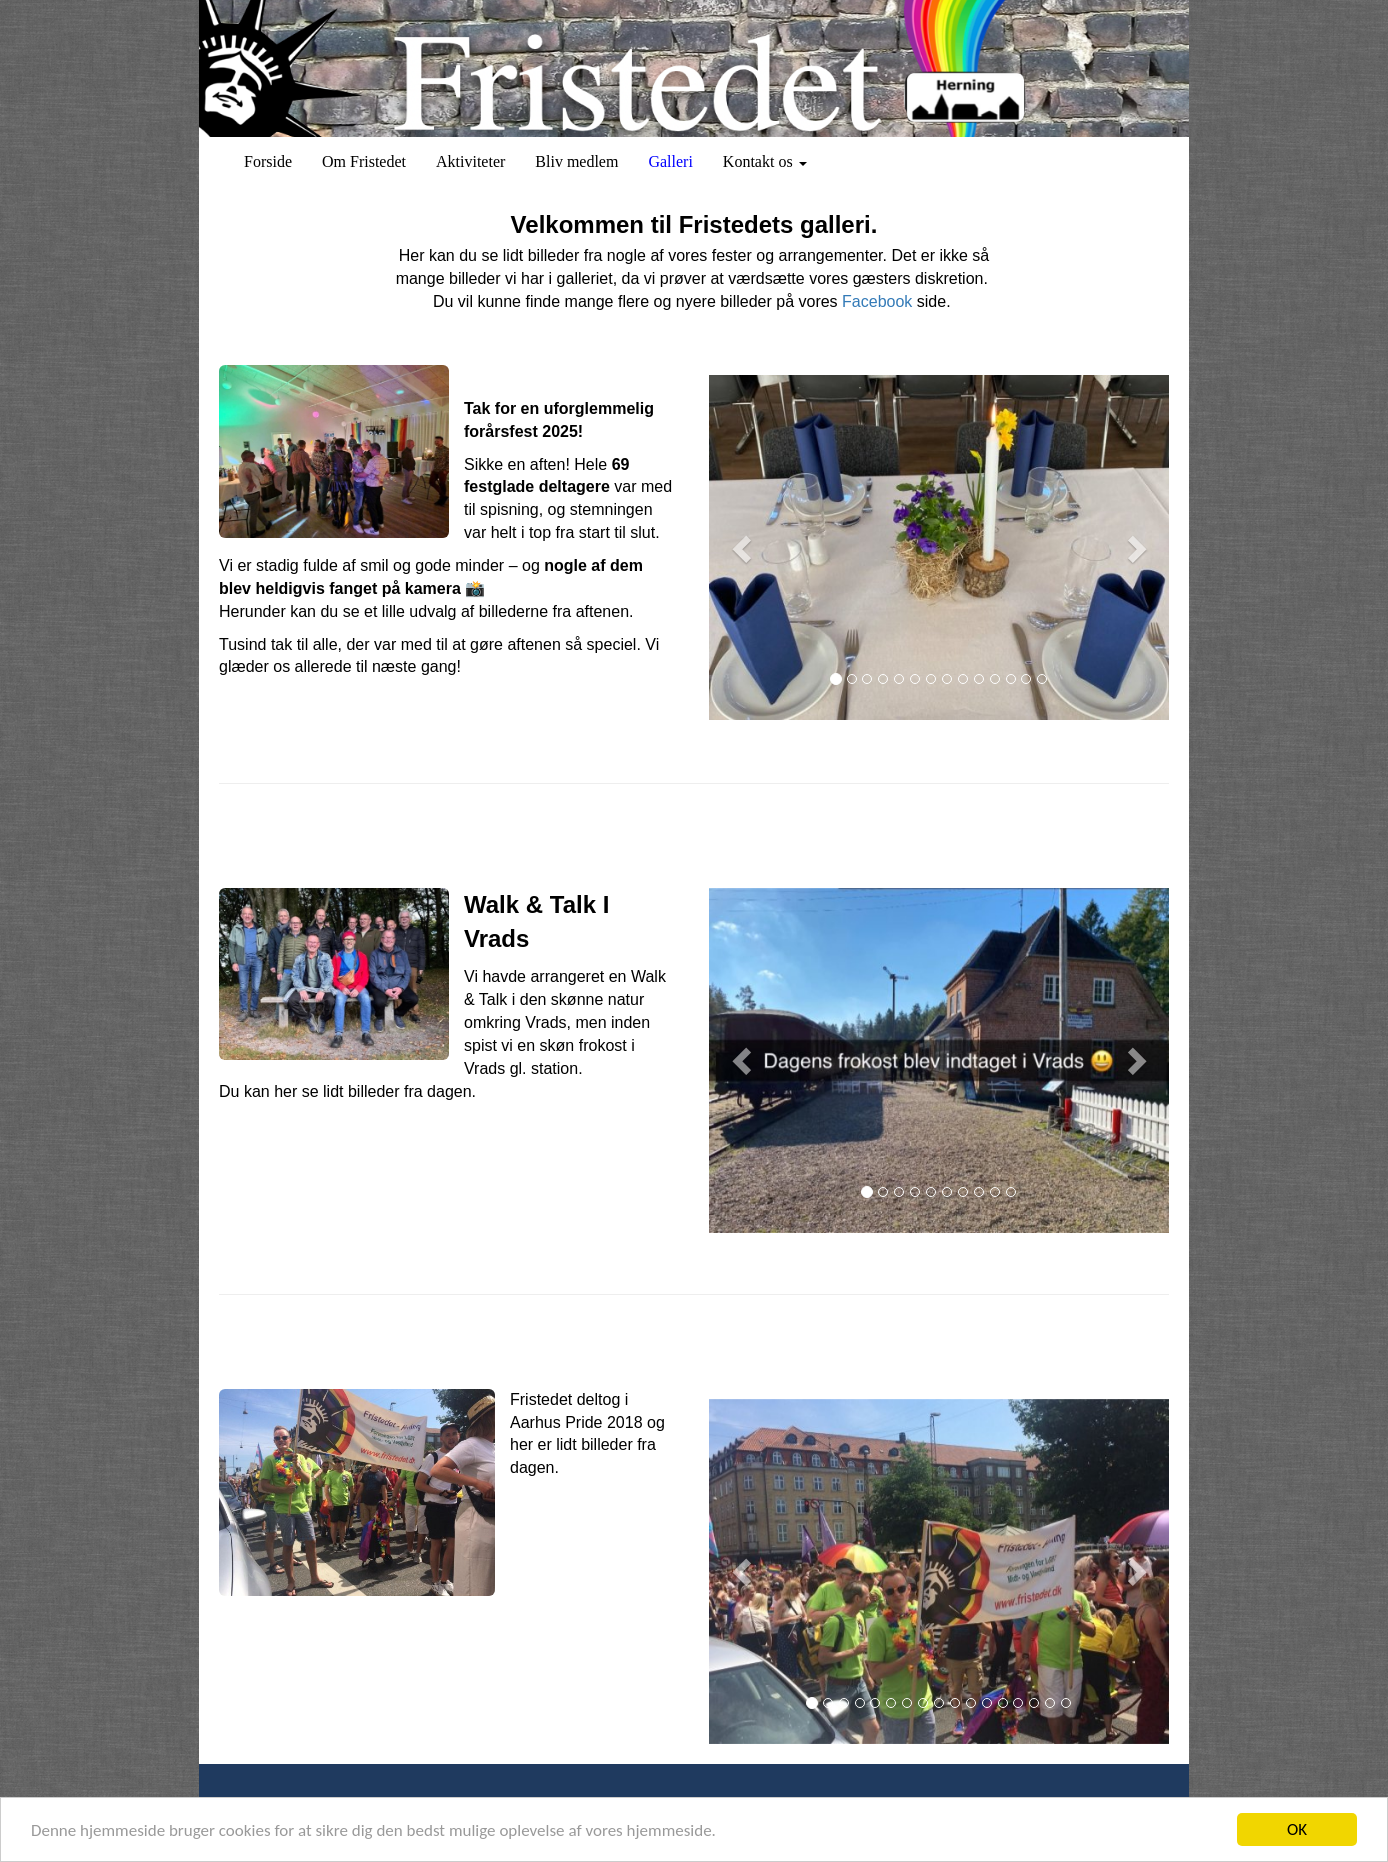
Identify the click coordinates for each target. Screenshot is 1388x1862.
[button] (743, 547)
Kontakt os (765, 161)
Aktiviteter (470, 161)
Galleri (670, 161)
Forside (268, 161)
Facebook (877, 301)
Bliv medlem (576, 161)
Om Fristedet (364, 161)
